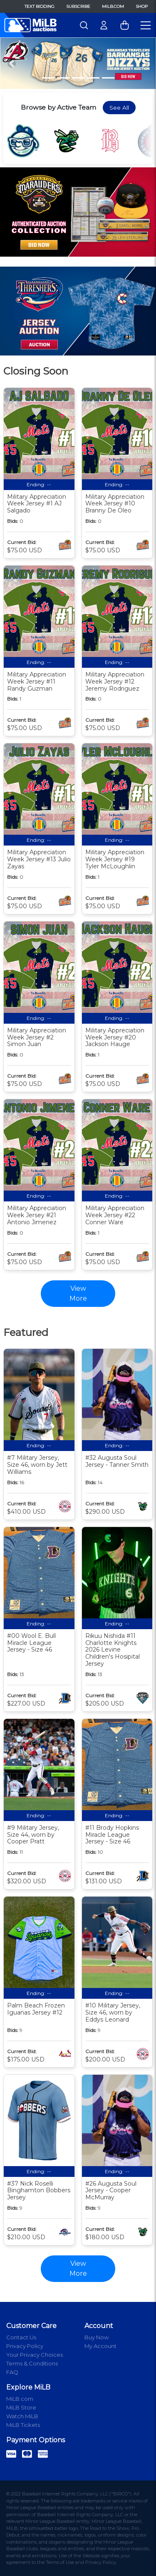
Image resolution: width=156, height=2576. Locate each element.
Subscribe (78, 6)
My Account (100, 2346)
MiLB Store (21, 2407)
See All (119, 107)
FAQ (12, 2372)
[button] (11, 63)
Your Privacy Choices (34, 2354)
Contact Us (21, 2337)
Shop (142, 6)
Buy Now (96, 2337)
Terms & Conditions (32, 2363)
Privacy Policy (24, 2346)
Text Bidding (39, 6)
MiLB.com (113, 6)
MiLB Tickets (23, 2425)
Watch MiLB (22, 2416)
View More (78, 2268)
